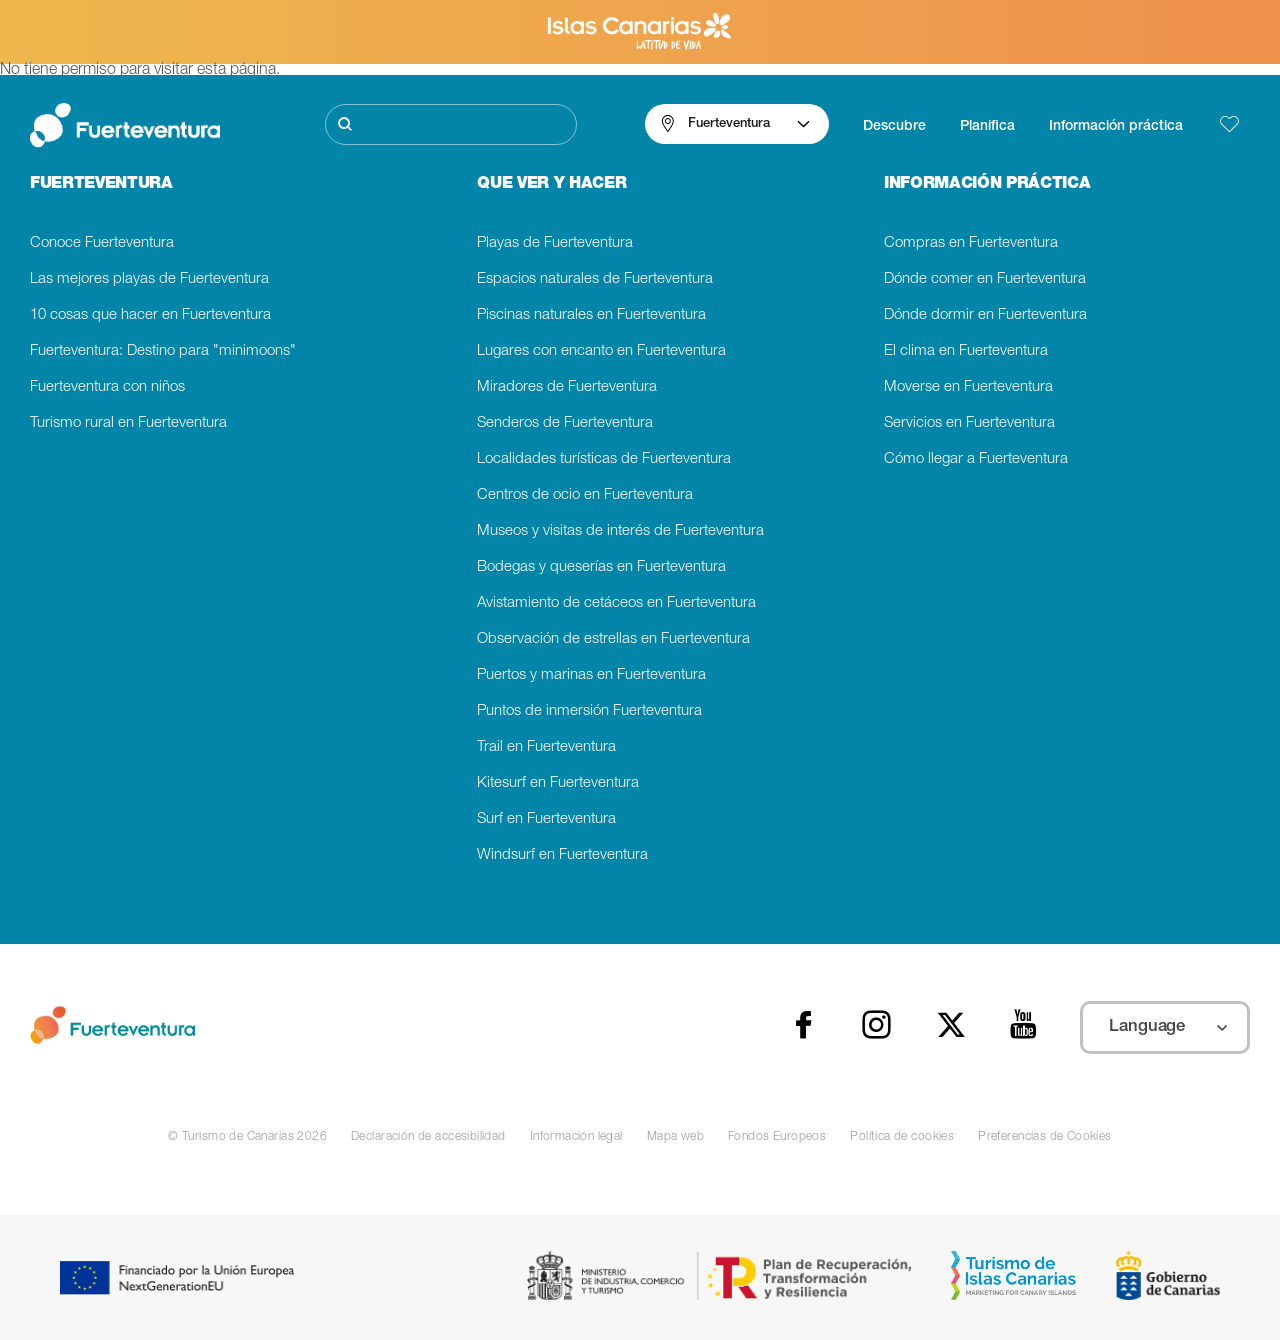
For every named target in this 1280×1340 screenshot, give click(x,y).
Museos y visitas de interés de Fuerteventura (620, 531)
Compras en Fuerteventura (971, 243)
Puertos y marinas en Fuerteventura (591, 675)
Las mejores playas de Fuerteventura (149, 279)
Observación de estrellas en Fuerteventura (613, 639)
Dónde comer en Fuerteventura (985, 279)
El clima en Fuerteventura (966, 351)
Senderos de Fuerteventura (565, 423)
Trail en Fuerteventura (546, 747)
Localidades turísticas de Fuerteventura (604, 459)
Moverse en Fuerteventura (968, 387)
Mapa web (675, 1137)
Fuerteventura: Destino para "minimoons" (163, 351)
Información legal (576, 1137)
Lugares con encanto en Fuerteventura (601, 351)
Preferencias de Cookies (1045, 1137)
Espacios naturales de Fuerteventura (595, 279)
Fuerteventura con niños (107, 387)
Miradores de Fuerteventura (567, 387)
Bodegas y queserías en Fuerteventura (601, 567)
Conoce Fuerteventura (102, 243)
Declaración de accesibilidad (428, 1137)
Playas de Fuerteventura (555, 243)
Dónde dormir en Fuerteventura (985, 315)
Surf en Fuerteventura (546, 819)
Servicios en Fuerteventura (969, 423)
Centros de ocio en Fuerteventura (585, 495)
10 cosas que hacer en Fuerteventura (150, 315)
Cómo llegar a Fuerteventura (976, 459)
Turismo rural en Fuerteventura (128, 423)
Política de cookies (902, 1137)
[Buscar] (451, 124)
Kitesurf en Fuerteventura (558, 783)
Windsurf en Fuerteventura (562, 855)
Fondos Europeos (777, 1137)
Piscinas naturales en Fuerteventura (591, 315)
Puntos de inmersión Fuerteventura (589, 711)
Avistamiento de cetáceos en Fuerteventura (616, 603)
